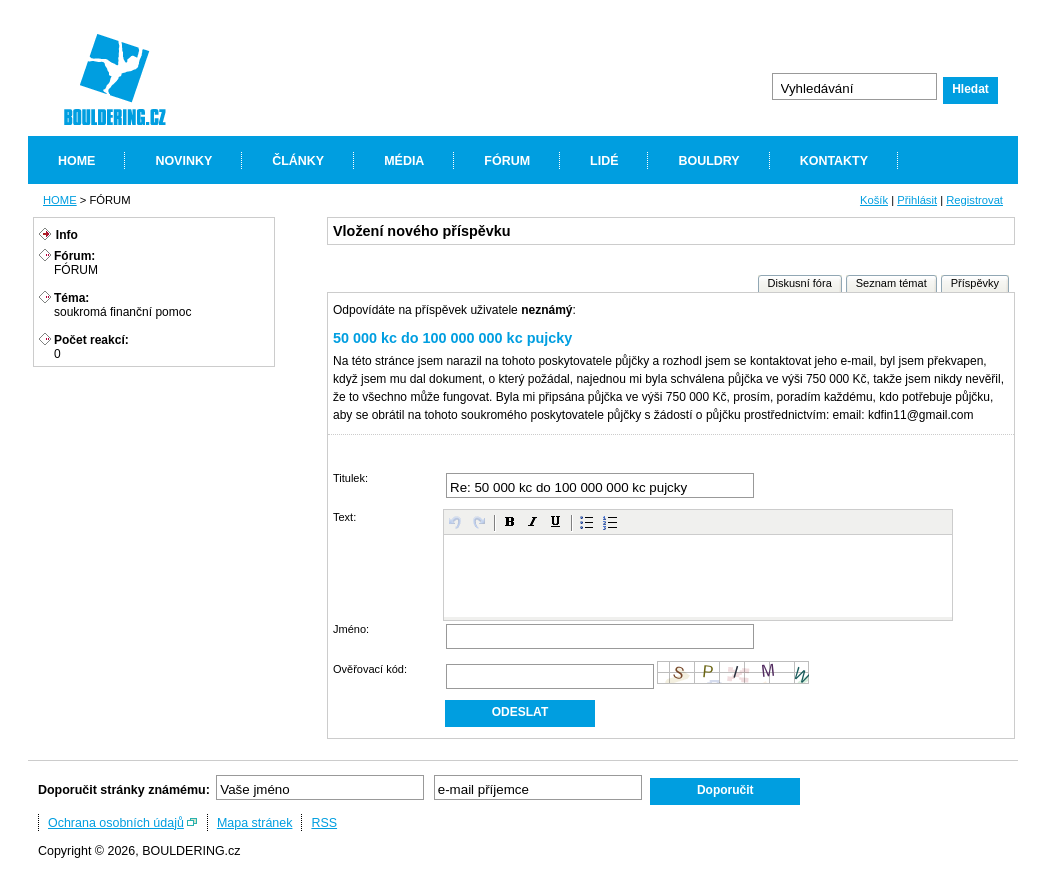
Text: (344, 517)
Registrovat (974, 200)
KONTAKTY (834, 161)
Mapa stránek (255, 823)
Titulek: (350, 478)
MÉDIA (404, 161)
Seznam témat (891, 283)
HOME (76, 161)
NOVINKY (183, 161)
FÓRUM (507, 161)
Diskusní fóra (800, 283)
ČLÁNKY (298, 161)
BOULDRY (708, 161)
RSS (324, 823)
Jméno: (351, 629)
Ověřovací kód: (370, 669)
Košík (874, 200)
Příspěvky (975, 283)
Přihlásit (917, 200)
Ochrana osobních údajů (116, 823)
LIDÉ (604, 161)
